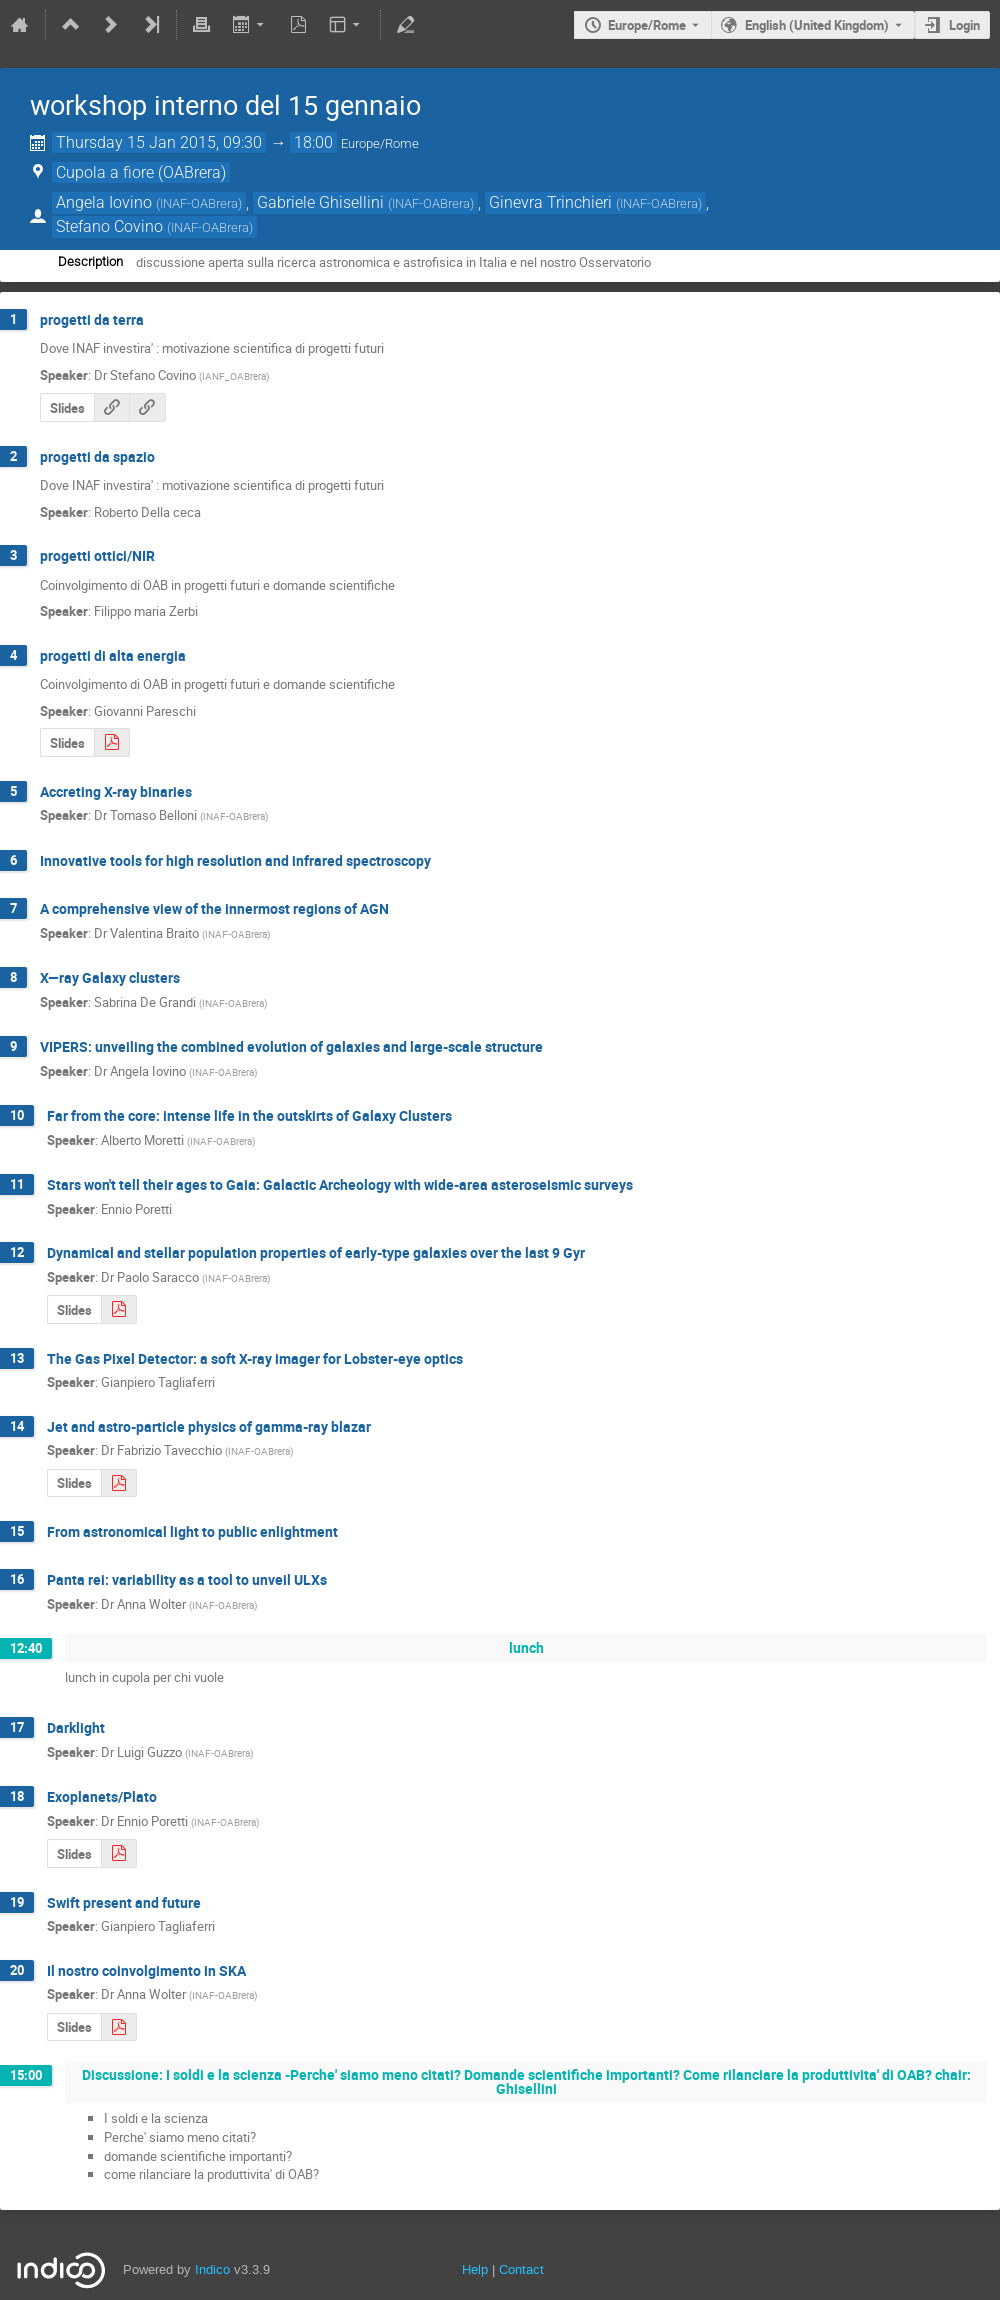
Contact (521, 2269)
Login (964, 25)
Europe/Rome (647, 25)
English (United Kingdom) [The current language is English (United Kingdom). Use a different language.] (817, 25)
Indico (212, 2269)
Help (475, 2269)
